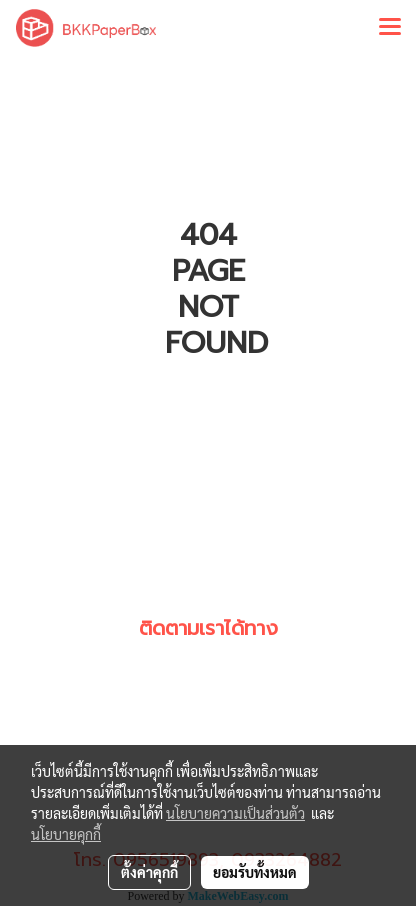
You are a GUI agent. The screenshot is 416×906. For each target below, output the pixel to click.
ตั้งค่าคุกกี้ (149, 872)
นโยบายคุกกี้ (66, 834)
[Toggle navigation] (390, 28)
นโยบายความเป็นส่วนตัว (235, 813)
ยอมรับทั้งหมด (255, 872)
